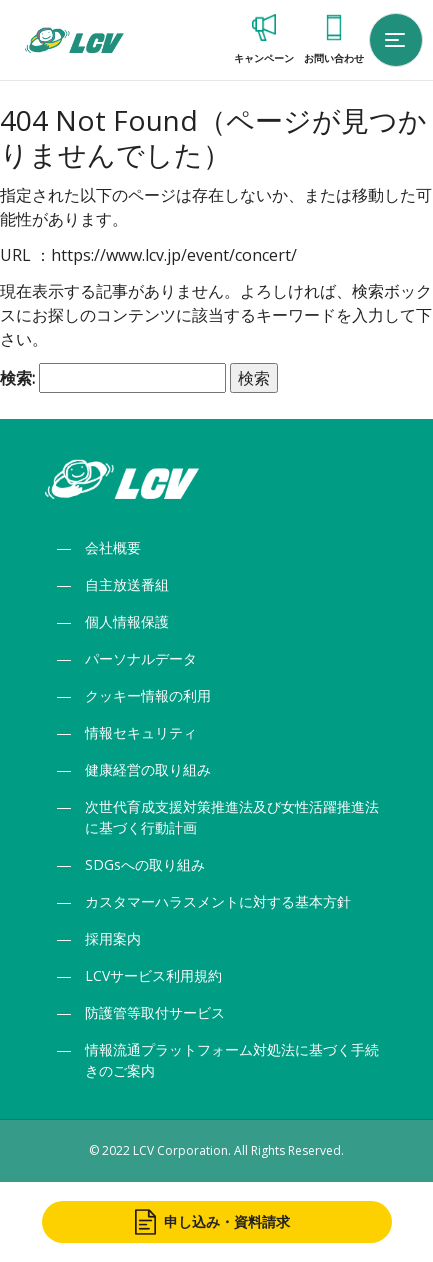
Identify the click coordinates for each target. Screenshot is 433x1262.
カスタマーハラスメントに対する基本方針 (218, 901)
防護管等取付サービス (155, 1012)
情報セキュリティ (141, 732)
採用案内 (113, 938)
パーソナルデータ (141, 658)
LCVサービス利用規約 (153, 975)
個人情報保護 (127, 621)
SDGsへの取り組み (145, 864)
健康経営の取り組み (148, 769)
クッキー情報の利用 (148, 695)
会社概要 (113, 547)
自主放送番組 (127, 584)
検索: (17, 378)
